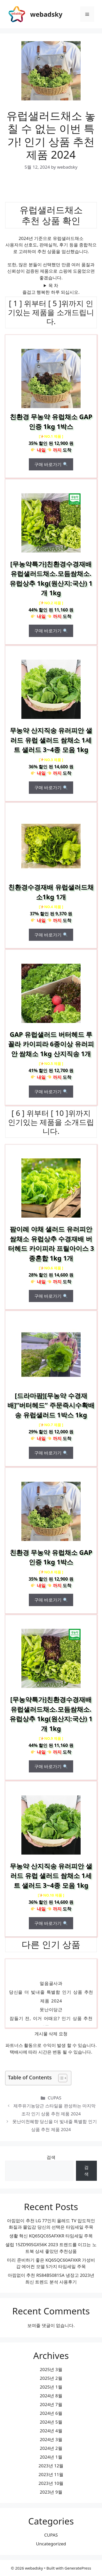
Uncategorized (51, 2544)
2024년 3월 (51, 2439)
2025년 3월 (51, 2369)
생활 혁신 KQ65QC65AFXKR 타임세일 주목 (51, 2236)
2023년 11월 (51, 2474)
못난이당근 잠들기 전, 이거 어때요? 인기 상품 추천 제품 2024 (50, 2019)
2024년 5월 (51, 2422)
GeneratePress (78, 2568)
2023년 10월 (51, 2483)
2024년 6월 (51, 2413)
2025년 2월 (51, 2378)
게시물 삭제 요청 (51, 2034)
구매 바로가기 (50, 464)
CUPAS (54, 2098)
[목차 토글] (60, 2078)
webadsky (46, 14)
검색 (51, 2157)
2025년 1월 (51, 2387)
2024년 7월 (51, 2404)
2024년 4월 (51, 2431)
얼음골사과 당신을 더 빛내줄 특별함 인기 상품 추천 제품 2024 (51, 1993)
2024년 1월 (51, 2457)
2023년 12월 (51, 2466)
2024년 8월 (51, 2396)
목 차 (53, 285)
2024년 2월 (51, 2448)
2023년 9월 (51, 2492)
